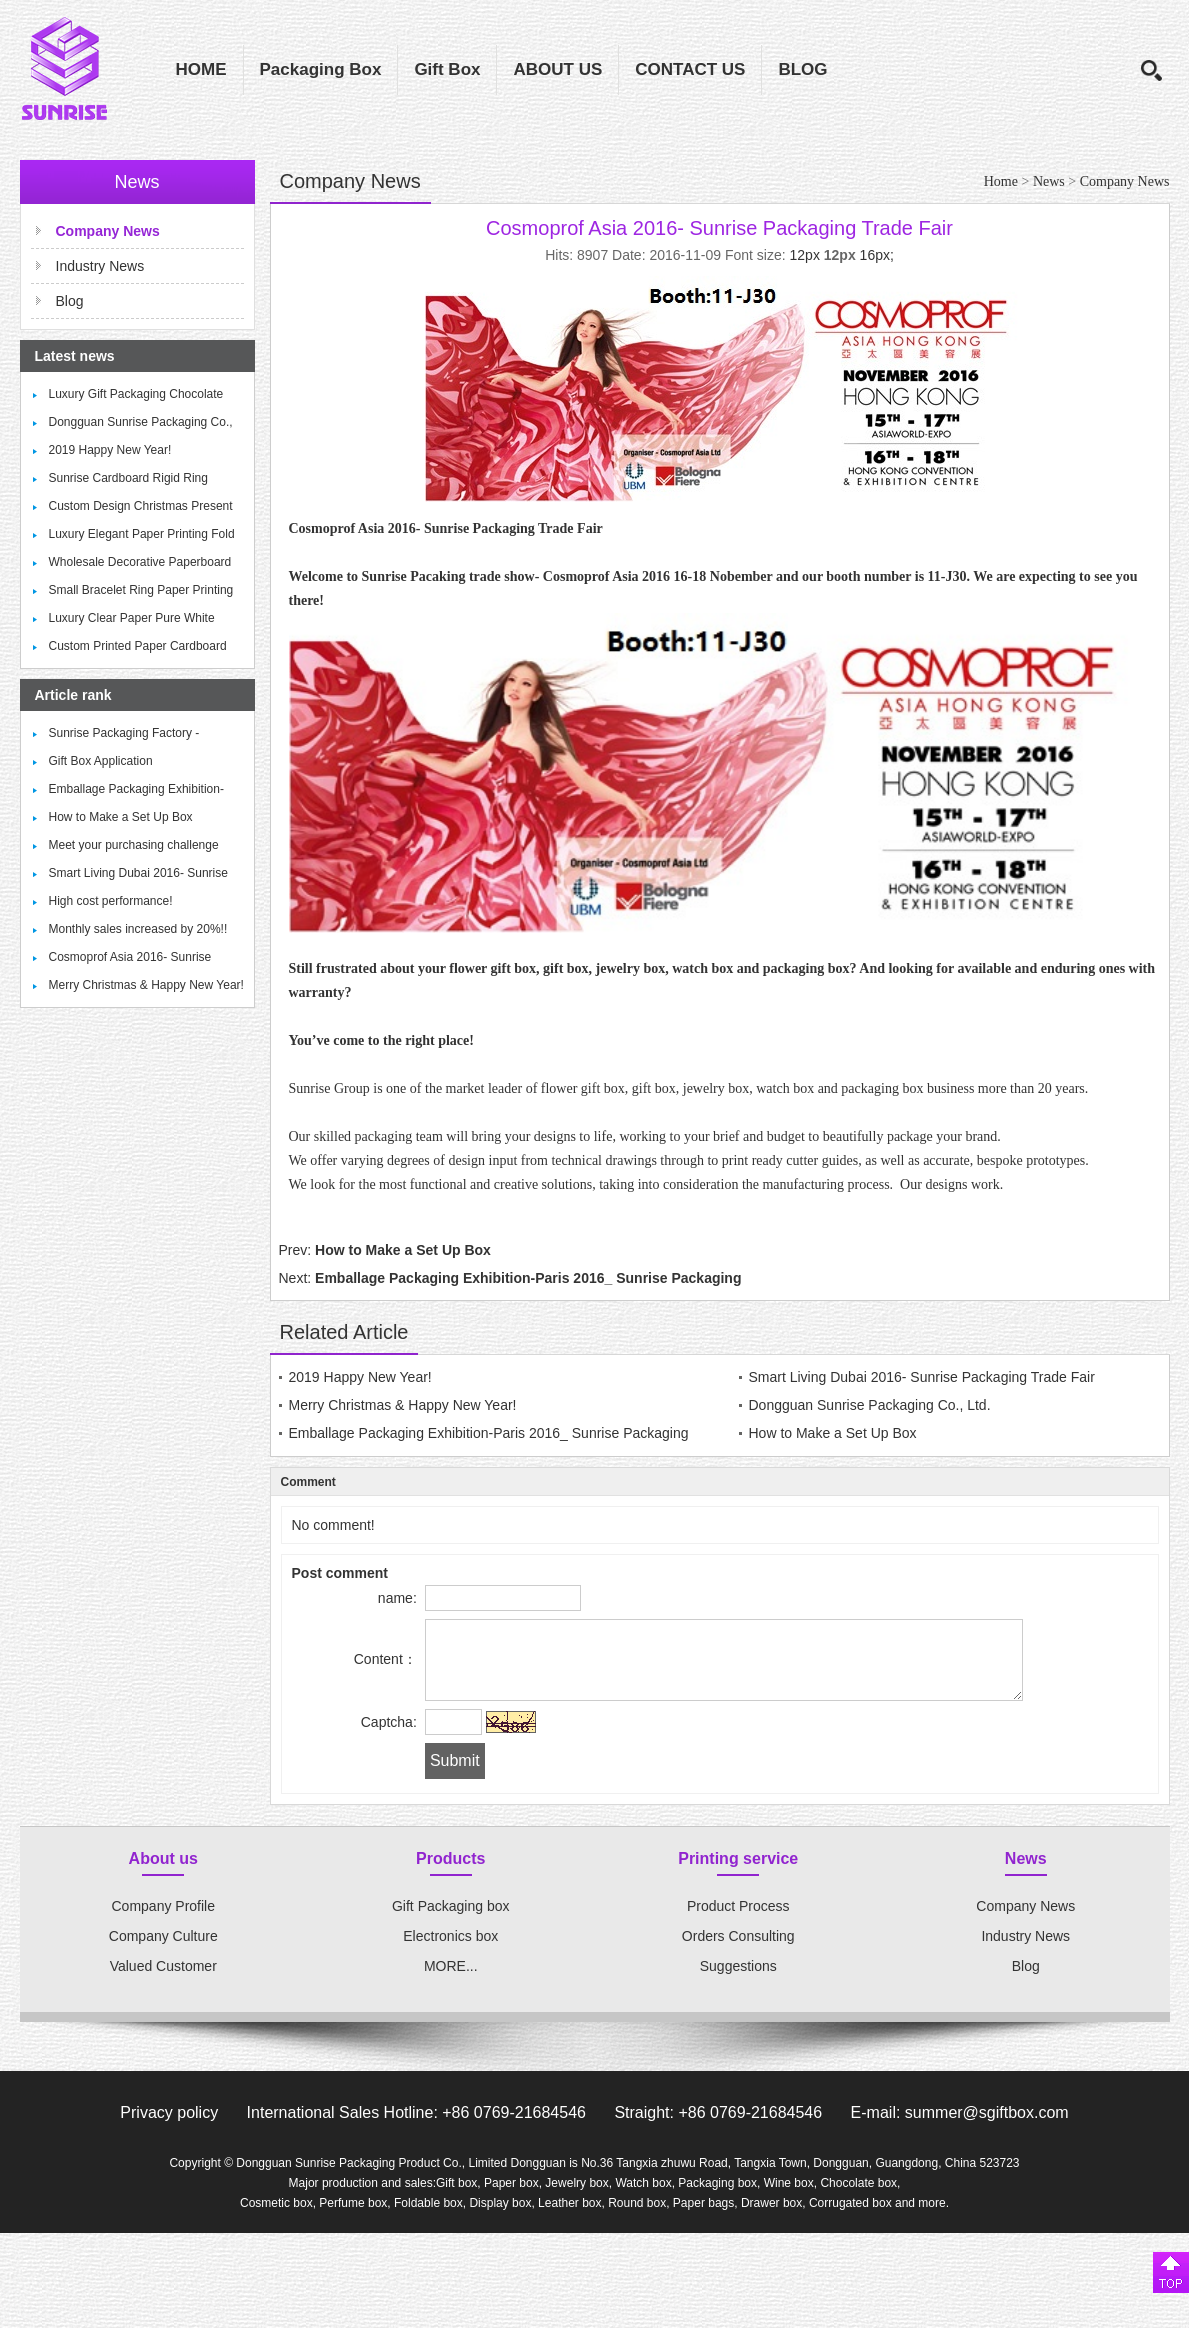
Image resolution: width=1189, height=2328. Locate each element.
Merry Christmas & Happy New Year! (146, 985)
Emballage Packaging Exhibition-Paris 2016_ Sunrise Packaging (528, 1278)
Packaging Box (321, 69)
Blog (70, 301)
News (1049, 181)
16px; (877, 255)
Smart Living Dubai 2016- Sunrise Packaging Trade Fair (922, 1377)
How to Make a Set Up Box (121, 817)
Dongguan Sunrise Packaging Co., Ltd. (870, 1405)
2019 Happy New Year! (110, 450)
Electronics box (450, 1951)
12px (805, 255)
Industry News (100, 266)
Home (1001, 181)
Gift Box (447, 69)
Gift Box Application (101, 761)
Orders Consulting (738, 1951)
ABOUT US (557, 69)
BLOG (802, 69)
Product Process (738, 1921)
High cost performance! (111, 901)
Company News (1125, 181)
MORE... (451, 1981)
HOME (201, 69)
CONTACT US (690, 69)
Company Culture (163, 1951)
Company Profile (164, 1921)
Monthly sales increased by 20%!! (138, 929)
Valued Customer (163, 1981)
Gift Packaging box (451, 1921)
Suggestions (738, 1981)
